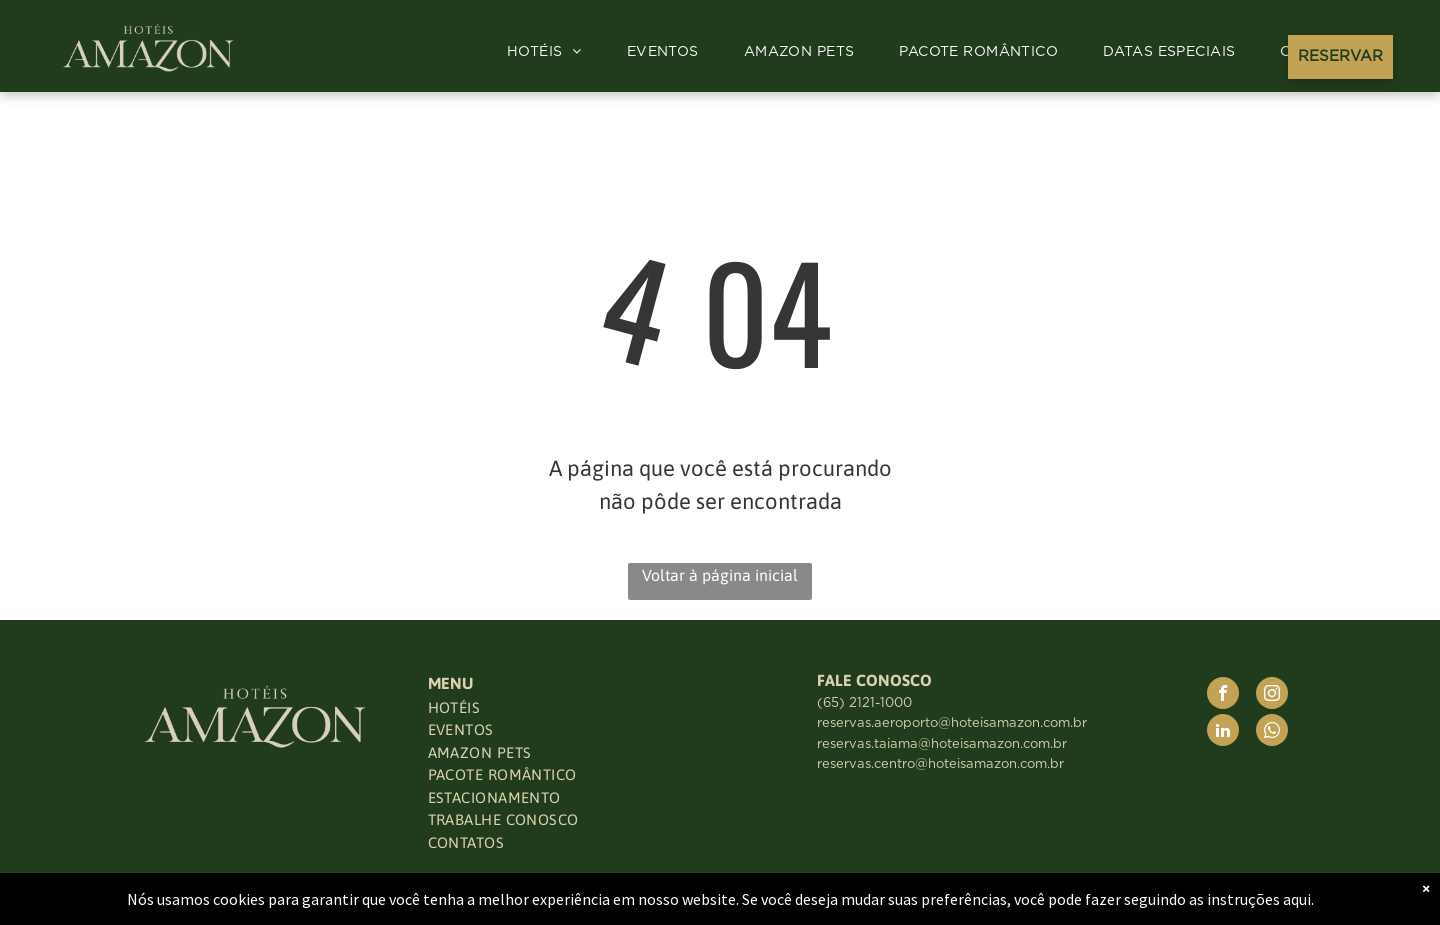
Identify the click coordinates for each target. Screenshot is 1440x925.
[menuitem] (552, 52)
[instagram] (1272, 695)
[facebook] (1223, 695)
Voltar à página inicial (720, 575)
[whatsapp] (1272, 732)
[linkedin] (1223, 732)
